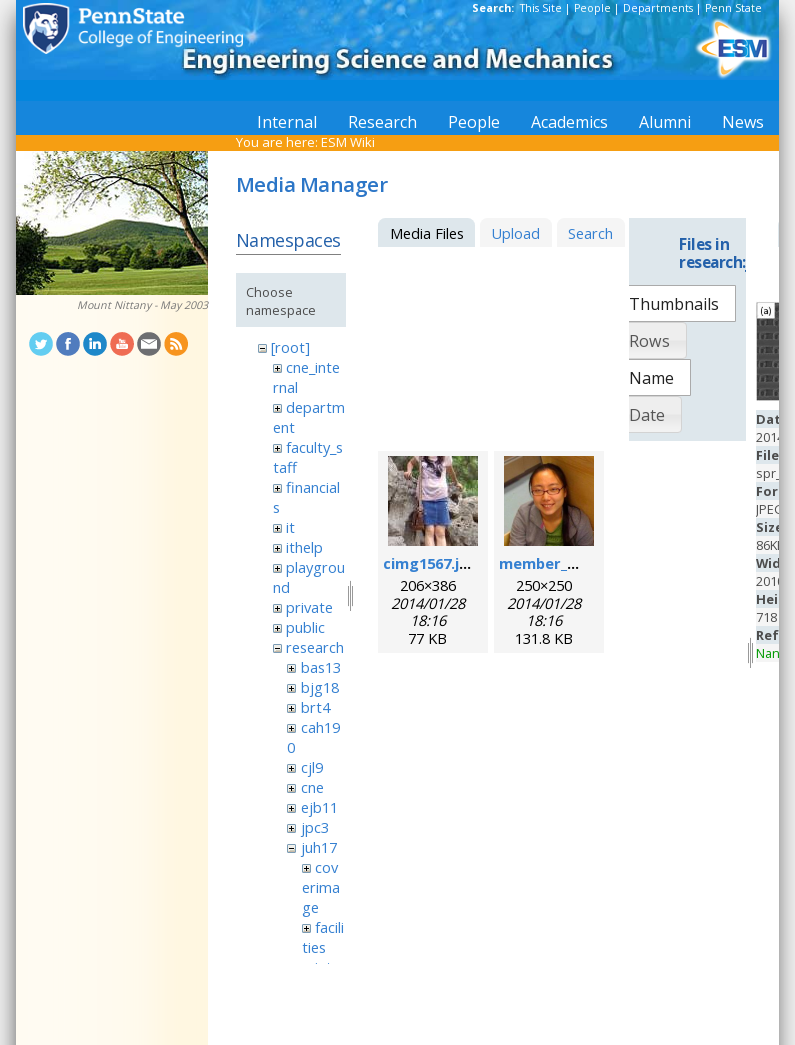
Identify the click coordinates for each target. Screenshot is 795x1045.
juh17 (319, 847)
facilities (323, 937)
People (592, 8)
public (305, 627)
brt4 (315, 707)
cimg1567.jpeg (435, 563)
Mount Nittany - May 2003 (142, 305)
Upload (515, 233)
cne (312, 787)
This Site (541, 8)
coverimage (321, 887)
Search (590, 233)
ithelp (304, 547)
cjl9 (312, 767)
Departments (658, 8)
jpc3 (315, 827)
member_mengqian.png (585, 563)
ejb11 (319, 807)
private (309, 607)
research (315, 647)
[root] (290, 347)
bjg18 (320, 687)
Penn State (733, 8)
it (290, 527)
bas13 (321, 667)
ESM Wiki (348, 142)
